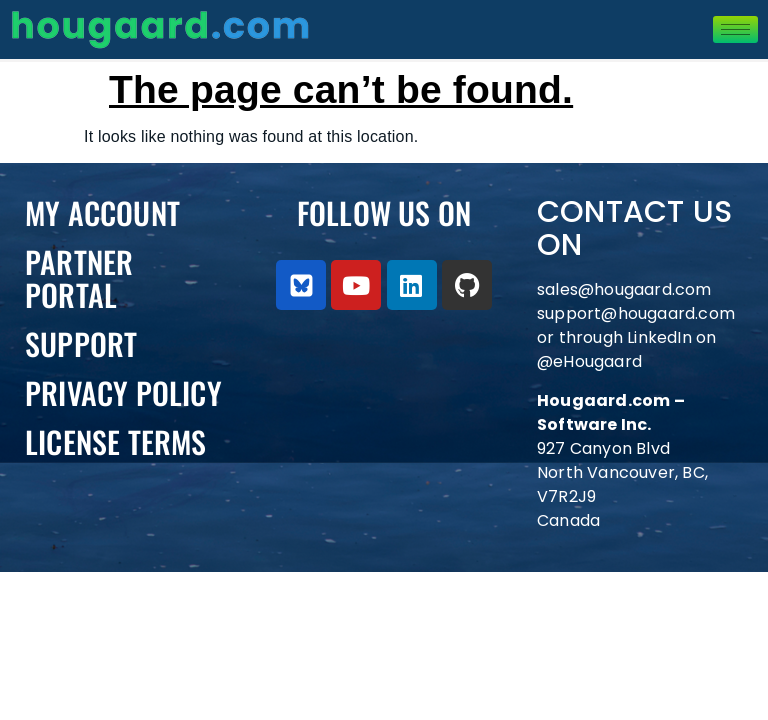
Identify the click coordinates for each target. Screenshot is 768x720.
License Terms (116, 441)
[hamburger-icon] (735, 29)
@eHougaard (589, 361)
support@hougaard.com (636, 313)
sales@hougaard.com (626, 289)
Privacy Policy (123, 392)
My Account (102, 212)
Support (81, 343)
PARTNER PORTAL (79, 278)
